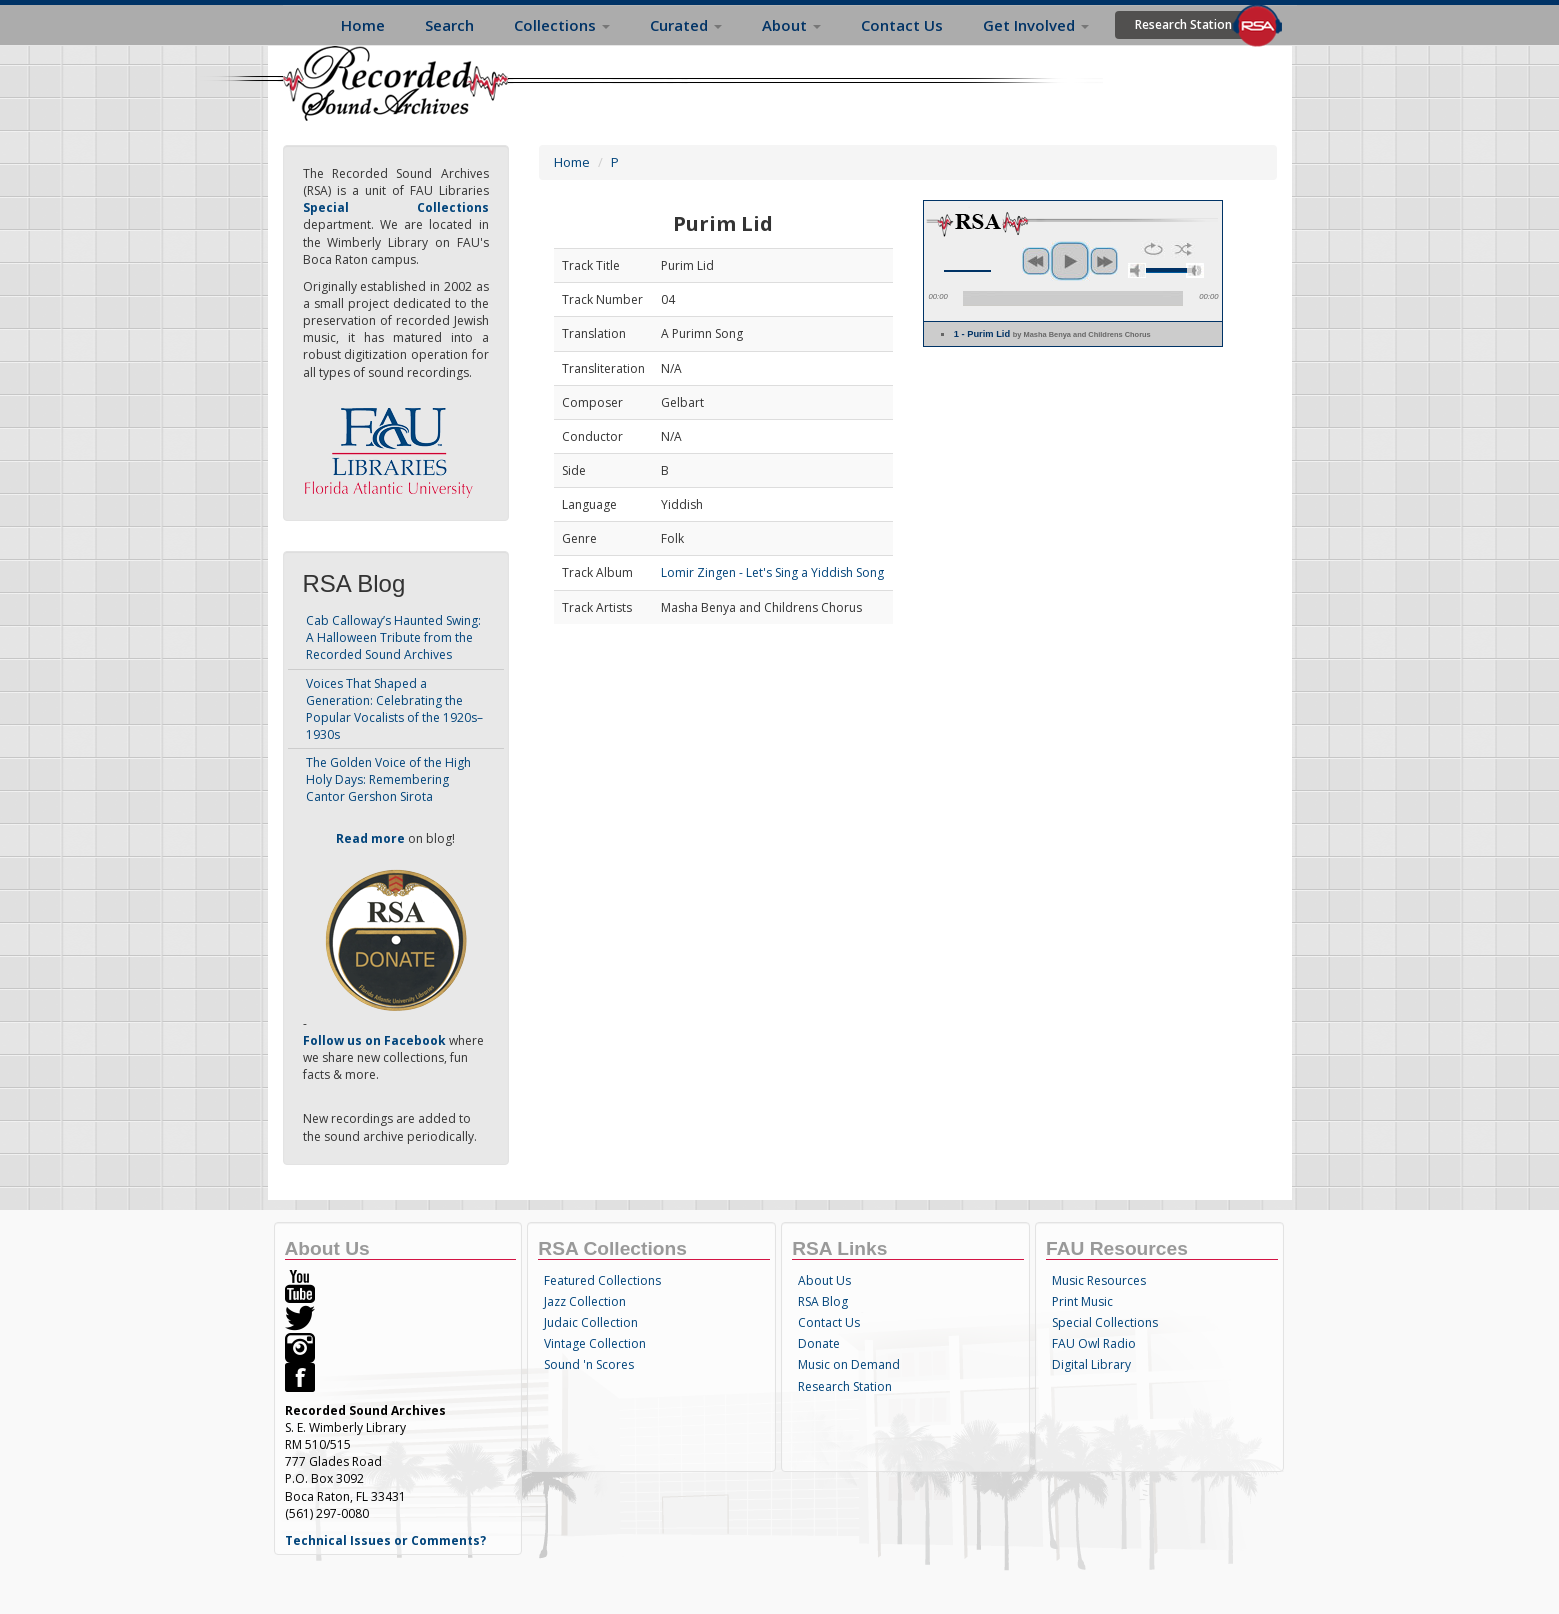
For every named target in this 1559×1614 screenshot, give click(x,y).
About (791, 25)
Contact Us (902, 25)
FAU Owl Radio (1094, 1343)
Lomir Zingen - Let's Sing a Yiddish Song (772, 572)
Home (363, 25)
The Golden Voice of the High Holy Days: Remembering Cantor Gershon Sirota (388, 779)
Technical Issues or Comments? (385, 1540)
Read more (370, 838)
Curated (686, 25)
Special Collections (1105, 1322)
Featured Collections (602, 1280)
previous (1036, 261)
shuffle (1183, 249)
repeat (1153, 249)
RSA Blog (823, 1301)
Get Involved (1036, 25)
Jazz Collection (585, 1301)
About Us (824, 1280)
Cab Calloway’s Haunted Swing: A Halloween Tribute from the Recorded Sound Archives (393, 637)
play (1070, 261)
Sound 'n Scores (589, 1364)
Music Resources (1099, 1280)
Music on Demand (849, 1364)
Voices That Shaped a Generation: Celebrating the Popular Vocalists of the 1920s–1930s (394, 709)
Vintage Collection (595, 1343)
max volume (1195, 270)
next (1104, 261)
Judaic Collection (591, 1322)
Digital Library (1091, 1364)
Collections (562, 25)
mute (1137, 270)
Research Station (1183, 24)
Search (449, 25)
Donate (819, 1343)
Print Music (1082, 1301)
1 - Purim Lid (1052, 334)
